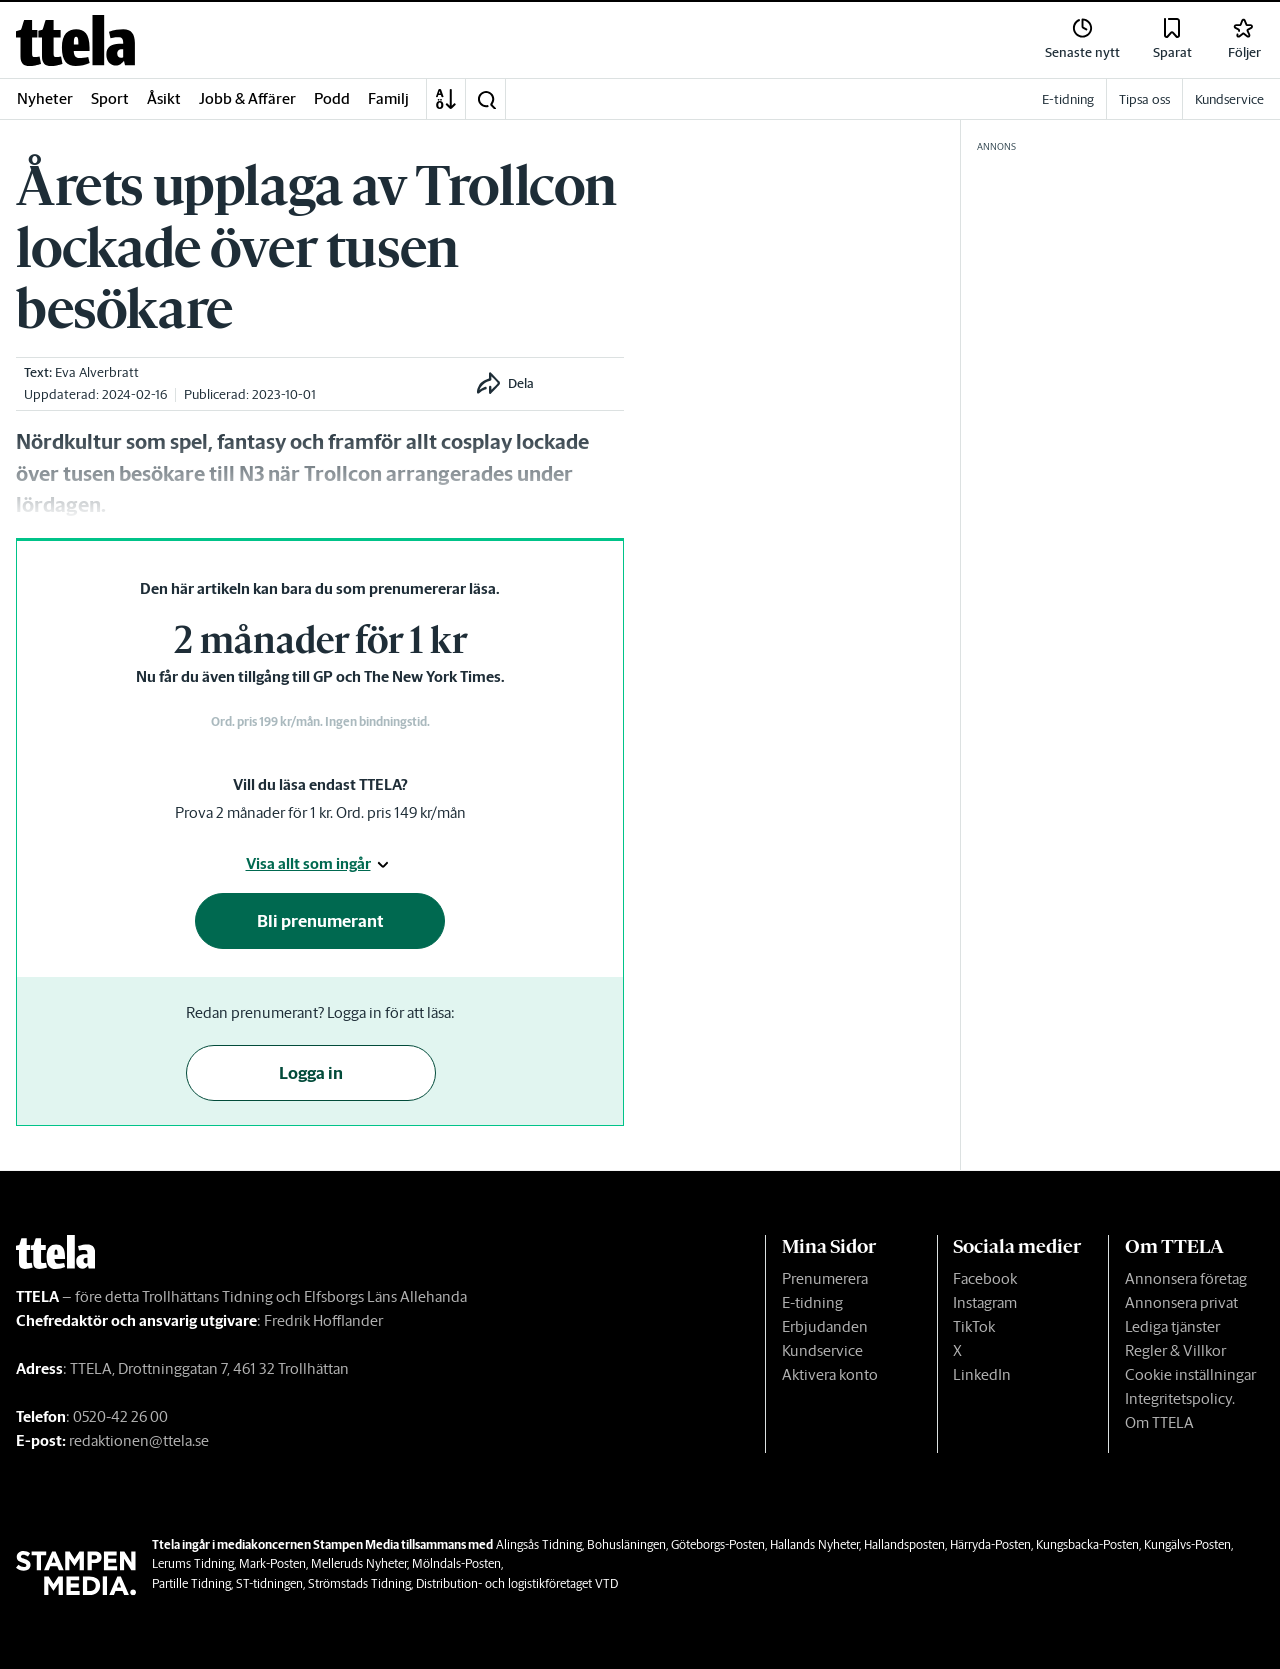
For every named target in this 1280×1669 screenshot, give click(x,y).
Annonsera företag (1186, 1278)
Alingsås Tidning (539, 1544)
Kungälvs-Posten (1187, 1544)
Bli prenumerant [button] (320, 921)
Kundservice (822, 1350)
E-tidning (812, 1302)
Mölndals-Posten (456, 1563)
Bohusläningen (626, 1544)
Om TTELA (1159, 1422)
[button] (486, 99)
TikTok (974, 1326)
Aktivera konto (830, 1374)
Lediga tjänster (1172, 1326)
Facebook (985, 1278)
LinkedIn (982, 1374)
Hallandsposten (904, 1544)
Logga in (311, 1073)
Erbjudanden (825, 1326)
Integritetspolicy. (1180, 1398)
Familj (388, 98)
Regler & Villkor (1175, 1350)
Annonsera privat (1181, 1302)
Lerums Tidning (193, 1563)
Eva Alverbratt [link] (97, 372)
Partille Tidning (191, 1583)
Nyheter (45, 98)
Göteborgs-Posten (718, 1544)
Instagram (985, 1302)
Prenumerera (825, 1278)
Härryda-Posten (990, 1544)
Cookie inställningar (1190, 1374)
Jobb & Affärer (247, 98)
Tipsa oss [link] (1144, 99)
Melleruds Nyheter (359, 1563)
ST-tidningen (269, 1583)
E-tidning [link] (1068, 99)
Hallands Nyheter (814, 1544)
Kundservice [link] (1229, 99)
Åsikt (164, 98)
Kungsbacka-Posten (1087, 1544)
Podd (332, 98)
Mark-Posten (272, 1563)
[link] (75, 40)
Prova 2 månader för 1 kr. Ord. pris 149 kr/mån (320, 812)
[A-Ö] (446, 99)
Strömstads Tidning (359, 1583)
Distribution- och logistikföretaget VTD (517, 1583)
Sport (110, 98)
